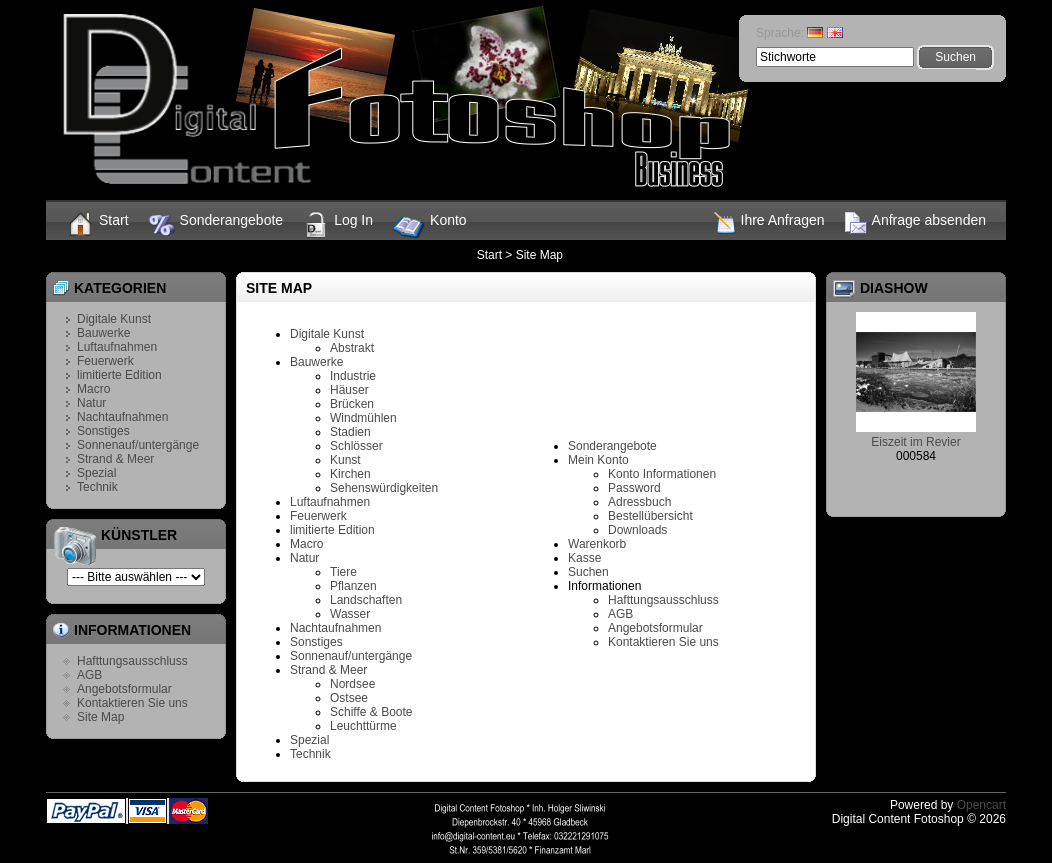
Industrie (353, 376)
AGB (89, 675)
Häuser (349, 390)
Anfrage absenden (915, 223)
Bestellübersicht (650, 516)
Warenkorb (597, 544)
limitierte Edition (119, 375)
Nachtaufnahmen (122, 417)
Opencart (981, 805)
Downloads (637, 530)
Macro (93, 389)
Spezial (96, 473)
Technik (97, 487)
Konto (430, 228)
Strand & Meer (115, 459)
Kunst (345, 460)
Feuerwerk (105, 361)
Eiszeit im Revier (915, 442)
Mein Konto (598, 460)
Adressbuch (639, 502)
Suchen (588, 572)
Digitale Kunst (114, 319)
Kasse (584, 558)
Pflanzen (353, 586)
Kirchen (350, 474)
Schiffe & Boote (371, 712)
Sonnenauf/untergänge (138, 445)
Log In (338, 225)
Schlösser (356, 446)
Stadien (350, 432)
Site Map (539, 255)
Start (97, 224)
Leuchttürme (363, 726)
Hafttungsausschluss (132, 661)
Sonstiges (103, 431)
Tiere (343, 572)
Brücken (352, 404)
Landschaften (366, 600)
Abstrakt (352, 348)
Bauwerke (103, 333)
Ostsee (349, 698)
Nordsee (352, 684)
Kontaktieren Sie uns (132, 703)
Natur (91, 403)
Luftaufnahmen (117, 347)
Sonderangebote (216, 225)
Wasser (350, 614)
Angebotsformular (124, 689)
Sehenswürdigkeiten (384, 488)
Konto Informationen (662, 474)
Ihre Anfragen (769, 223)
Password (634, 488)
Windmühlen (363, 418)
